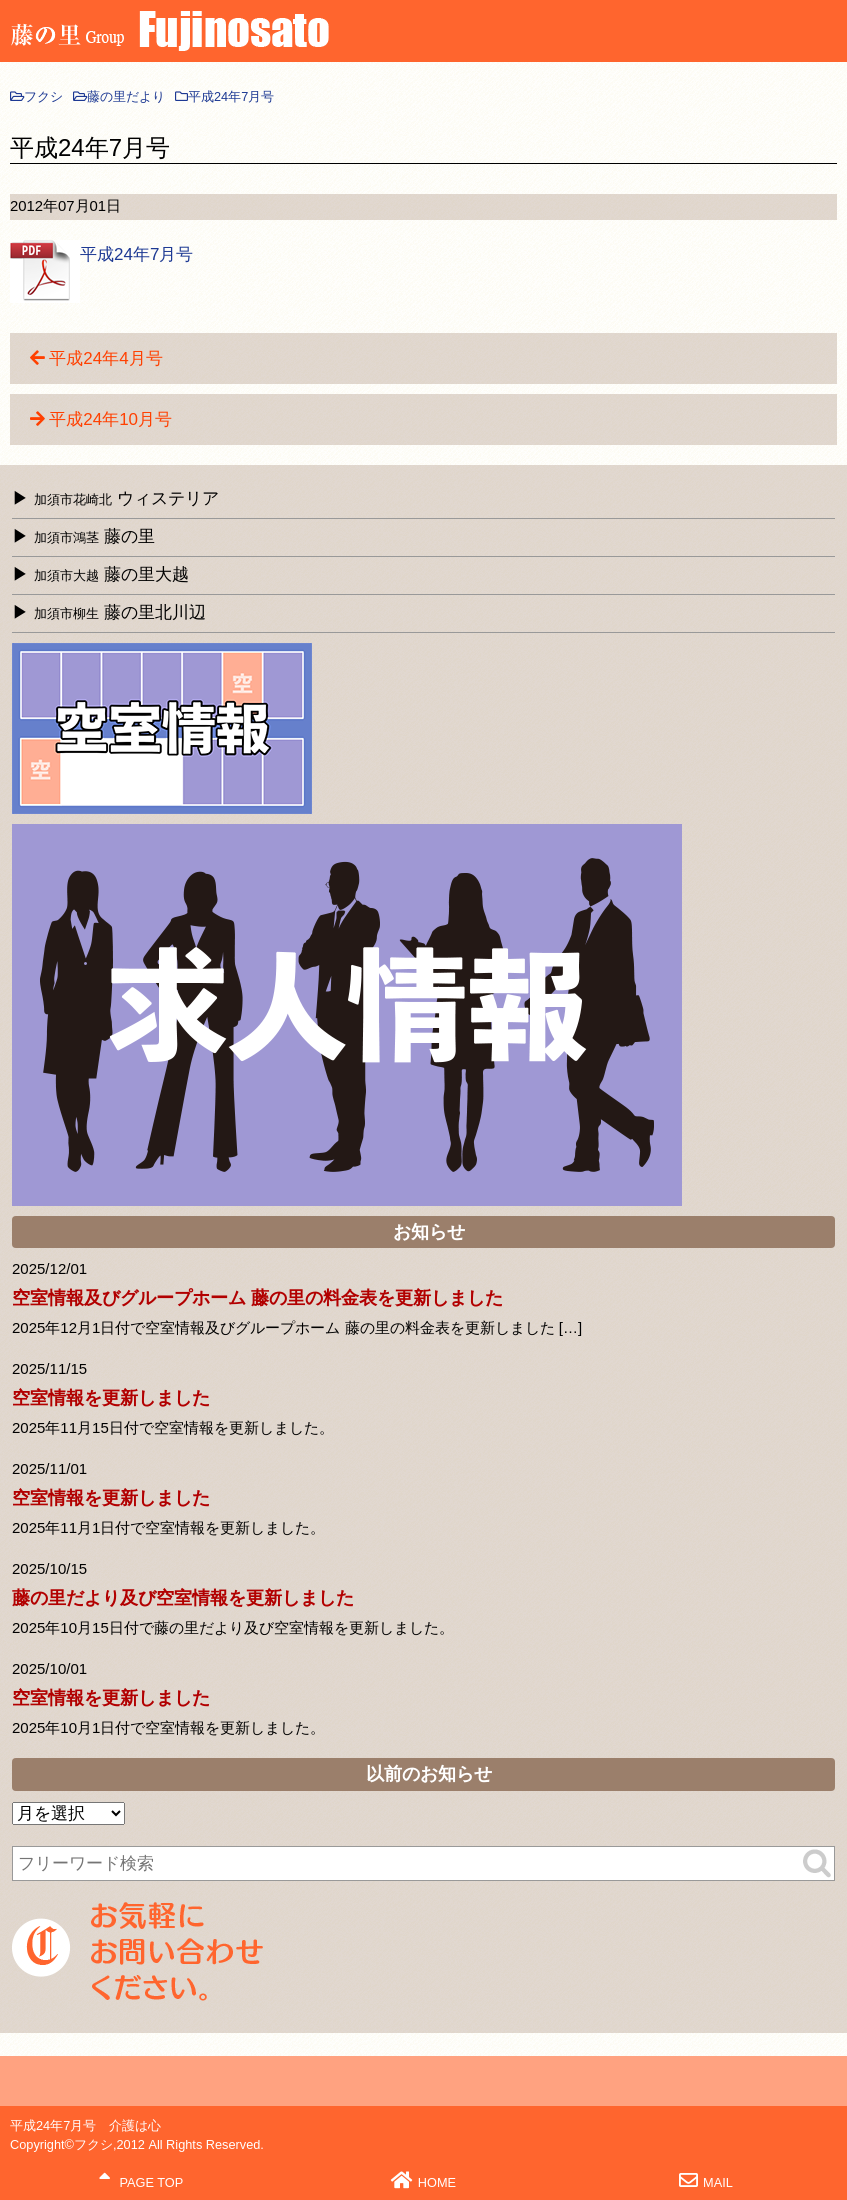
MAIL (706, 2180)
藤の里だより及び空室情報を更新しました (183, 1598)
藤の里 (94, 536)
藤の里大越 (111, 574)
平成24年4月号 (105, 358)
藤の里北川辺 (120, 612)
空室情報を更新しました (111, 1398)
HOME (423, 2180)
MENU (822, 35)
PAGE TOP (141, 2180)
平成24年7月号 (136, 254)
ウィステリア (126, 498)
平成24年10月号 (110, 419)
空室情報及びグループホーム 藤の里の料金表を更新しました (257, 1298)
